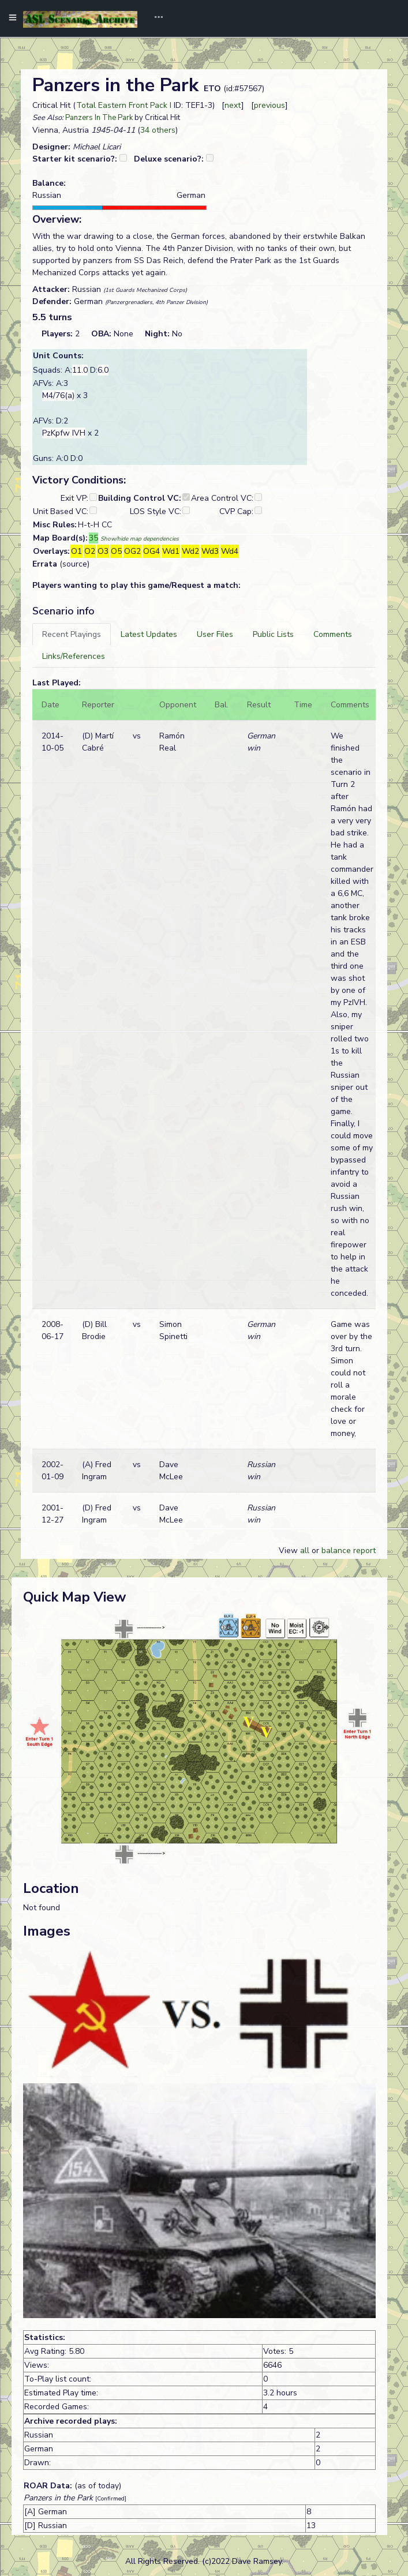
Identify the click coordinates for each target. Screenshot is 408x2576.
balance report (348, 1550)
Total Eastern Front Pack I (123, 105)
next (232, 105)
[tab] (71, 634)
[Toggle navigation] (154, 18)
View (289, 1550)
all (304, 1550)
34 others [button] (157, 130)
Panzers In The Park (99, 118)
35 (93, 538)
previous (269, 105)
